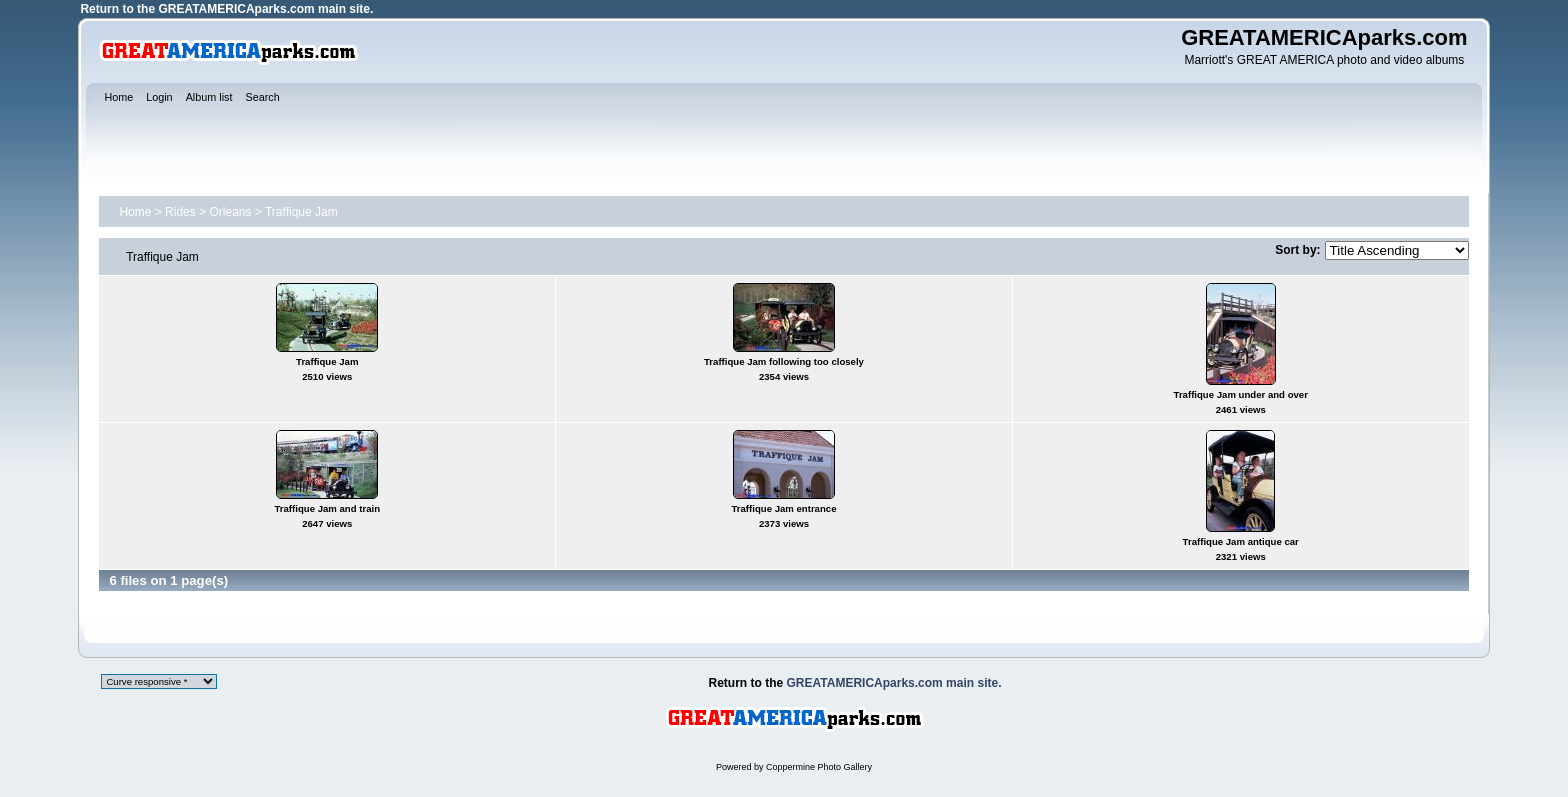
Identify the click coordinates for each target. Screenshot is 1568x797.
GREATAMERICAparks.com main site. (265, 9)
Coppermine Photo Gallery (819, 767)
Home (135, 212)
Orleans (230, 212)
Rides (180, 212)
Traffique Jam (301, 212)
